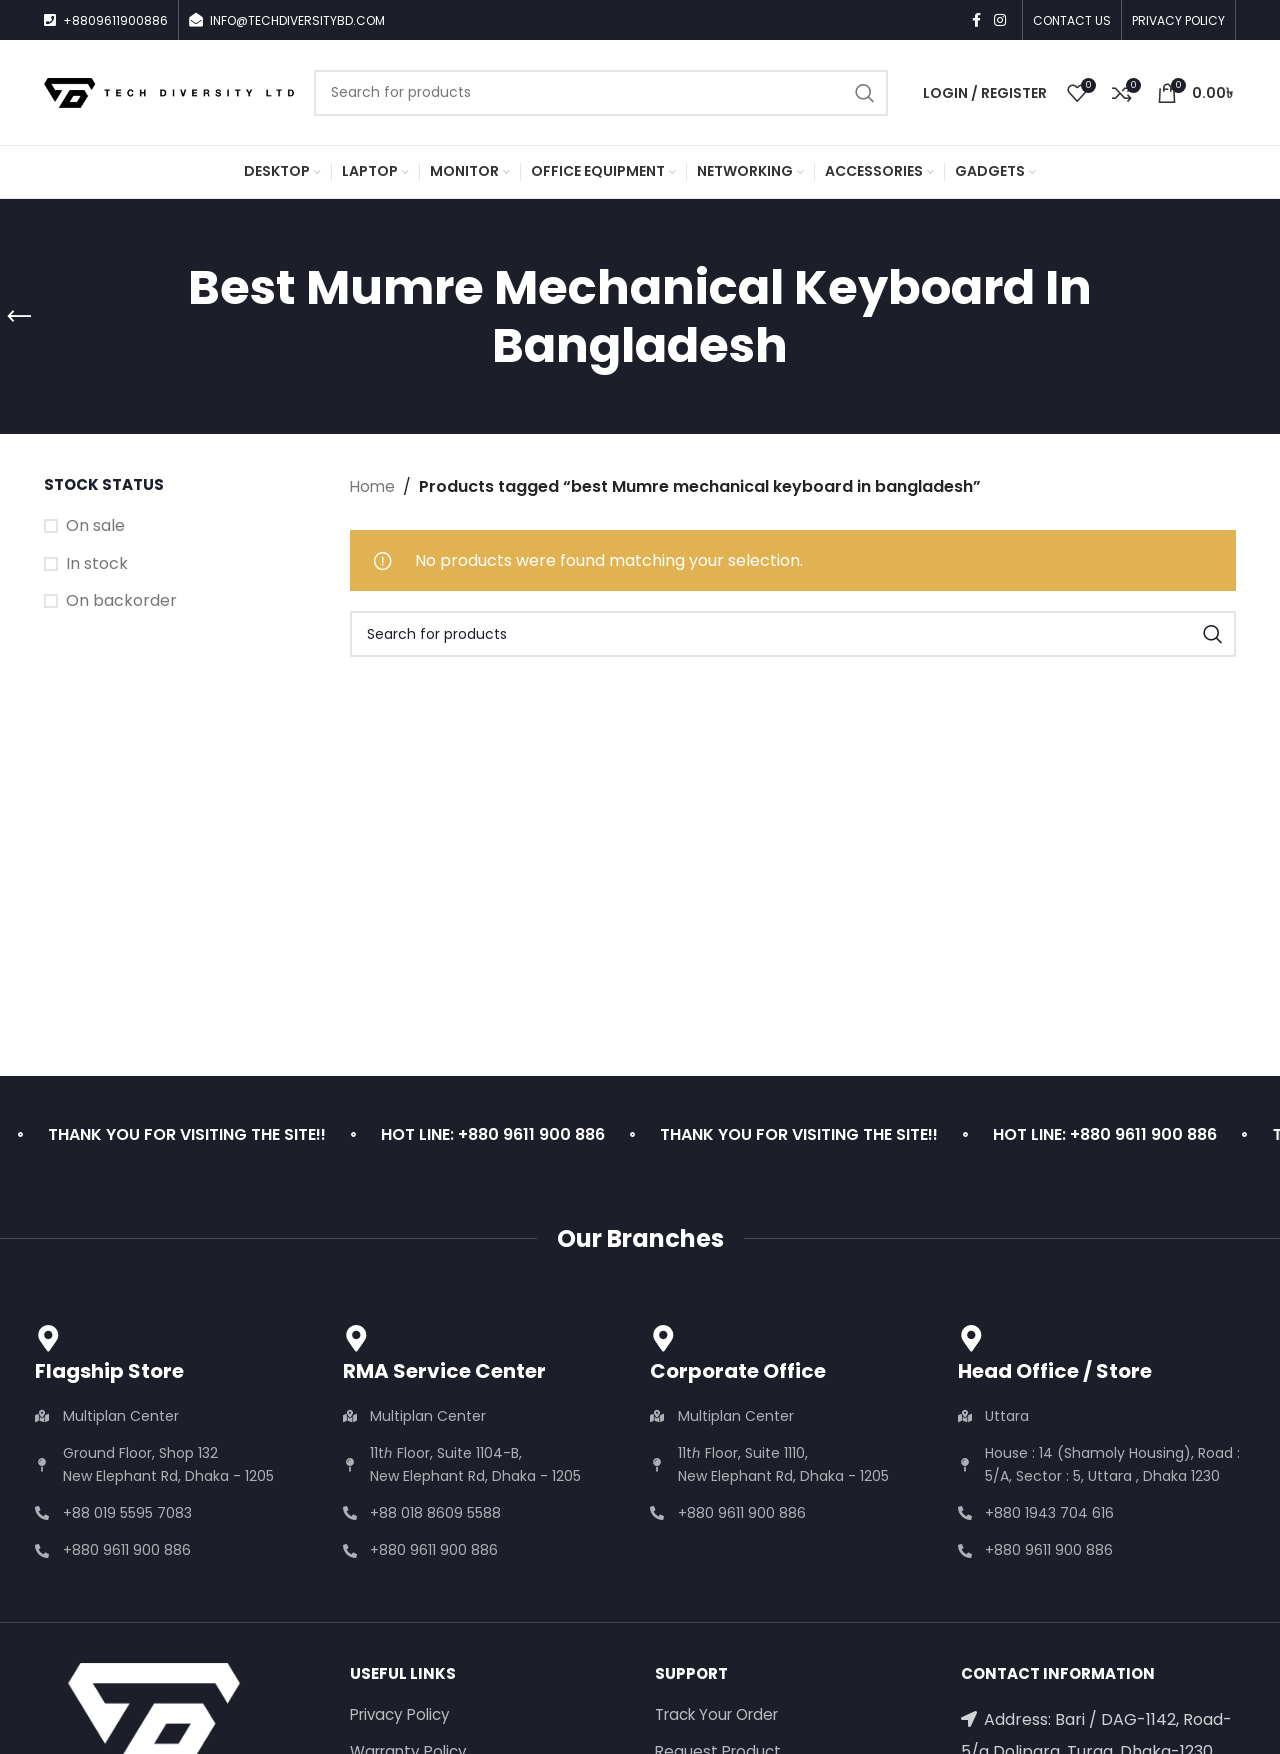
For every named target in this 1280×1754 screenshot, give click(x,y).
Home (373, 486)
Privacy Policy (404, 1715)
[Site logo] (169, 91)
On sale (95, 526)
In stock (97, 564)
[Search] (601, 93)
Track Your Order (723, 1715)
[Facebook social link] (976, 20)
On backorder (121, 601)
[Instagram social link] (1000, 20)
